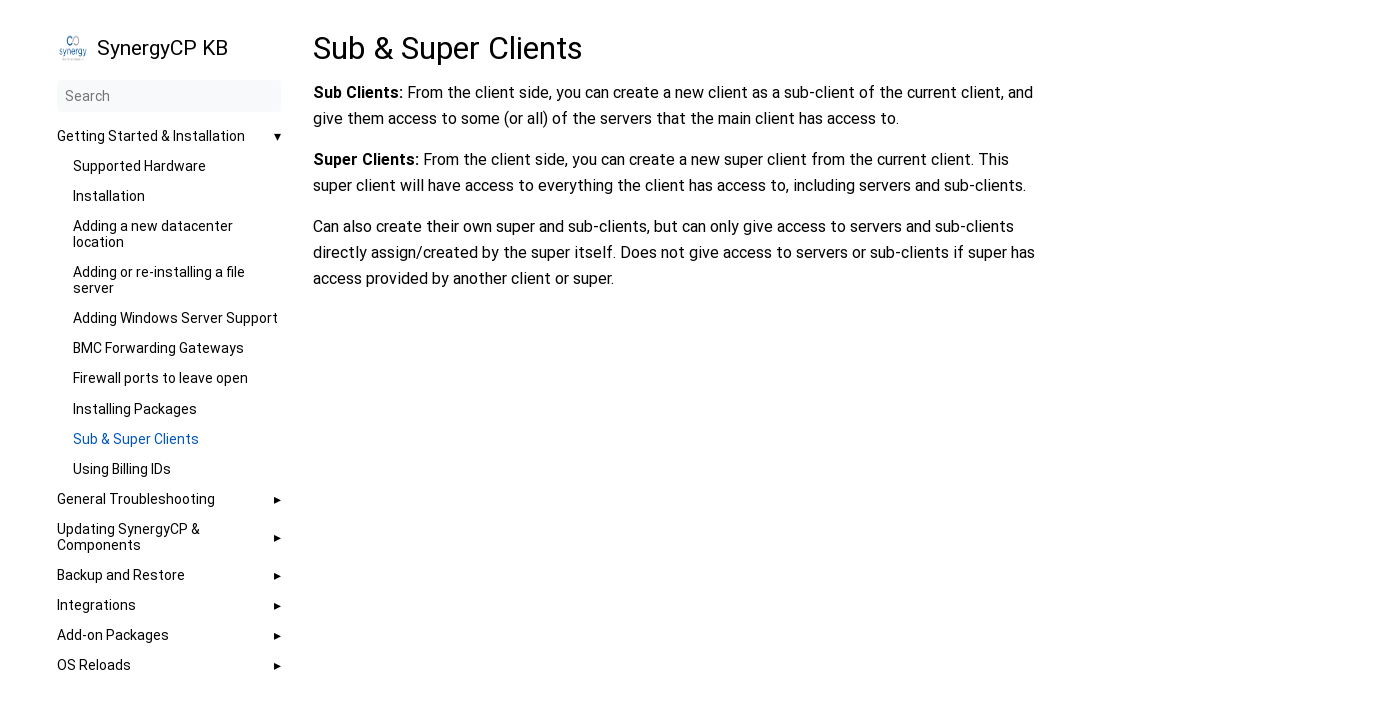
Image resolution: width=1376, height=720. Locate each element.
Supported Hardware (139, 166)
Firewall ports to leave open (160, 378)
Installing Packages (135, 409)
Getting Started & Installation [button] (151, 136)
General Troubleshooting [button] (136, 499)
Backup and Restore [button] (121, 575)
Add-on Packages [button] (113, 635)
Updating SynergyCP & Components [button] (128, 537)
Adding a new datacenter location (153, 234)
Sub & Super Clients (136, 439)
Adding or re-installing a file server (159, 280)
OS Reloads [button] (94, 665)
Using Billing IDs (122, 469)
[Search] (169, 96)
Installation (109, 196)
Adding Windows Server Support (175, 318)
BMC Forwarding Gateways (158, 348)
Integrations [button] (96, 605)
